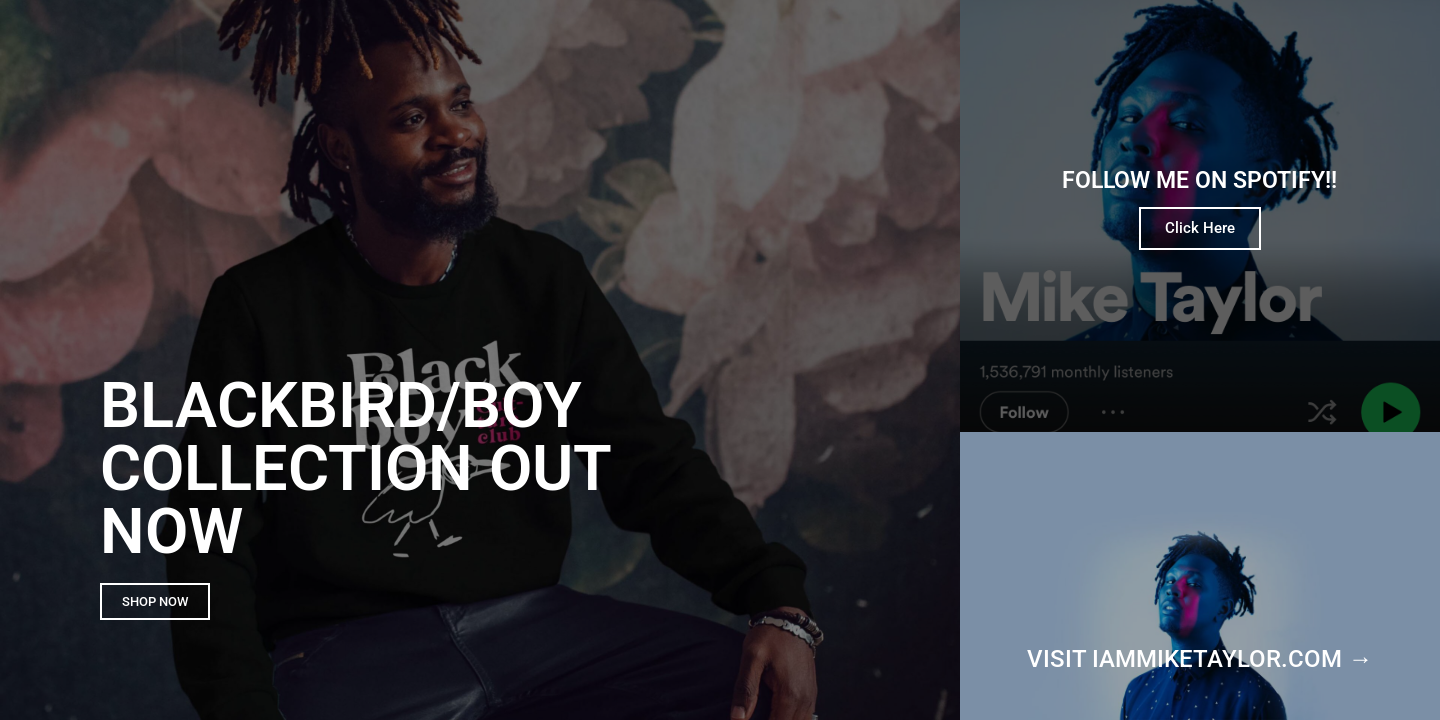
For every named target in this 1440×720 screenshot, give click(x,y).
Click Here (1200, 228)
